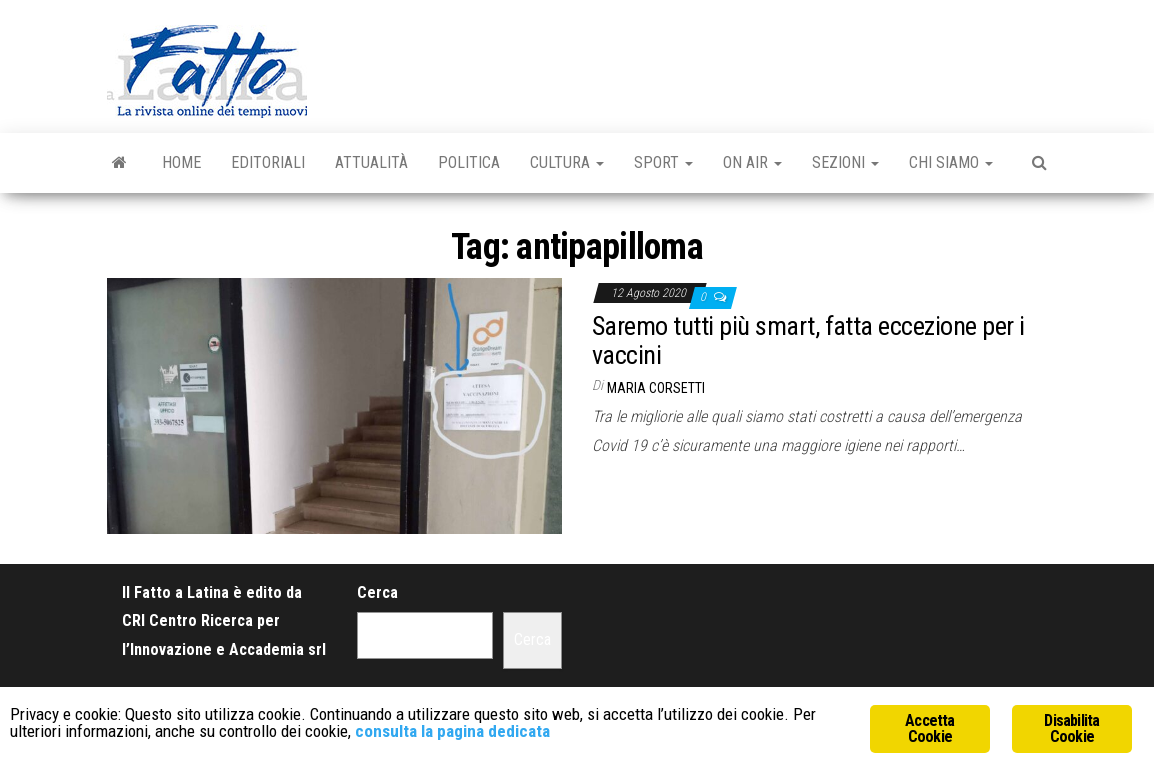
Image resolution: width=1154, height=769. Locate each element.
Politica (469, 162)
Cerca (377, 592)
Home (181, 162)
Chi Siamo (951, 162)
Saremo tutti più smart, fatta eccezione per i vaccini (808, 340)
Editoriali (268, 162)
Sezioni (845, 162)
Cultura (567, 162)
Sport (663, 162)
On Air (752, 162)
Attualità (371, 162)
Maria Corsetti (656, 388)
